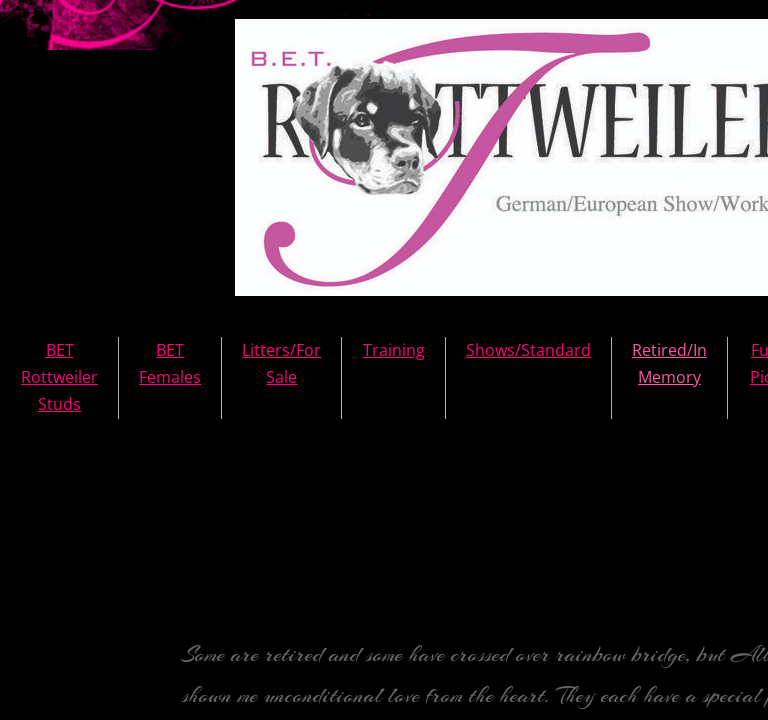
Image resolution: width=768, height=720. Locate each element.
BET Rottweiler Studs (59, 377)
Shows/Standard (528, 350)
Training (394, 350)
